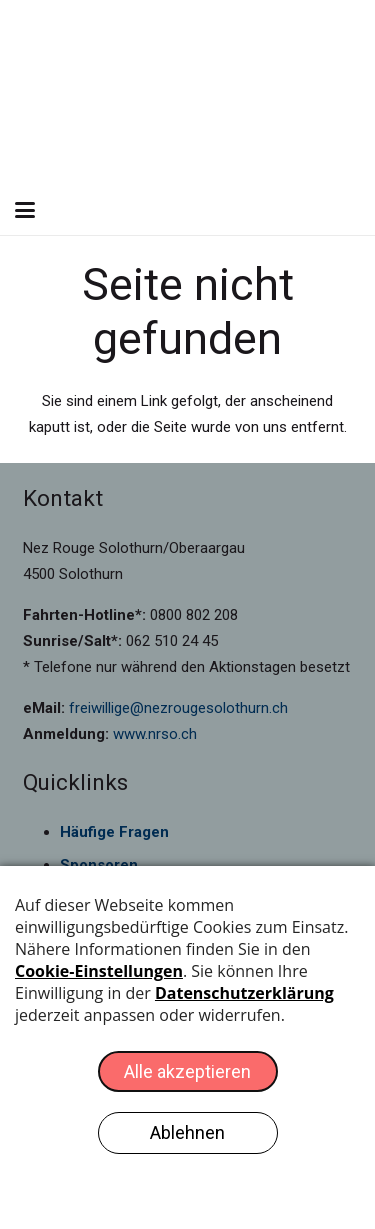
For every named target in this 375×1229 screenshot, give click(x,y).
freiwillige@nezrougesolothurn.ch (178, 708)
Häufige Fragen (114, 832)
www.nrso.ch (155, 734)
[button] (25, 210)
